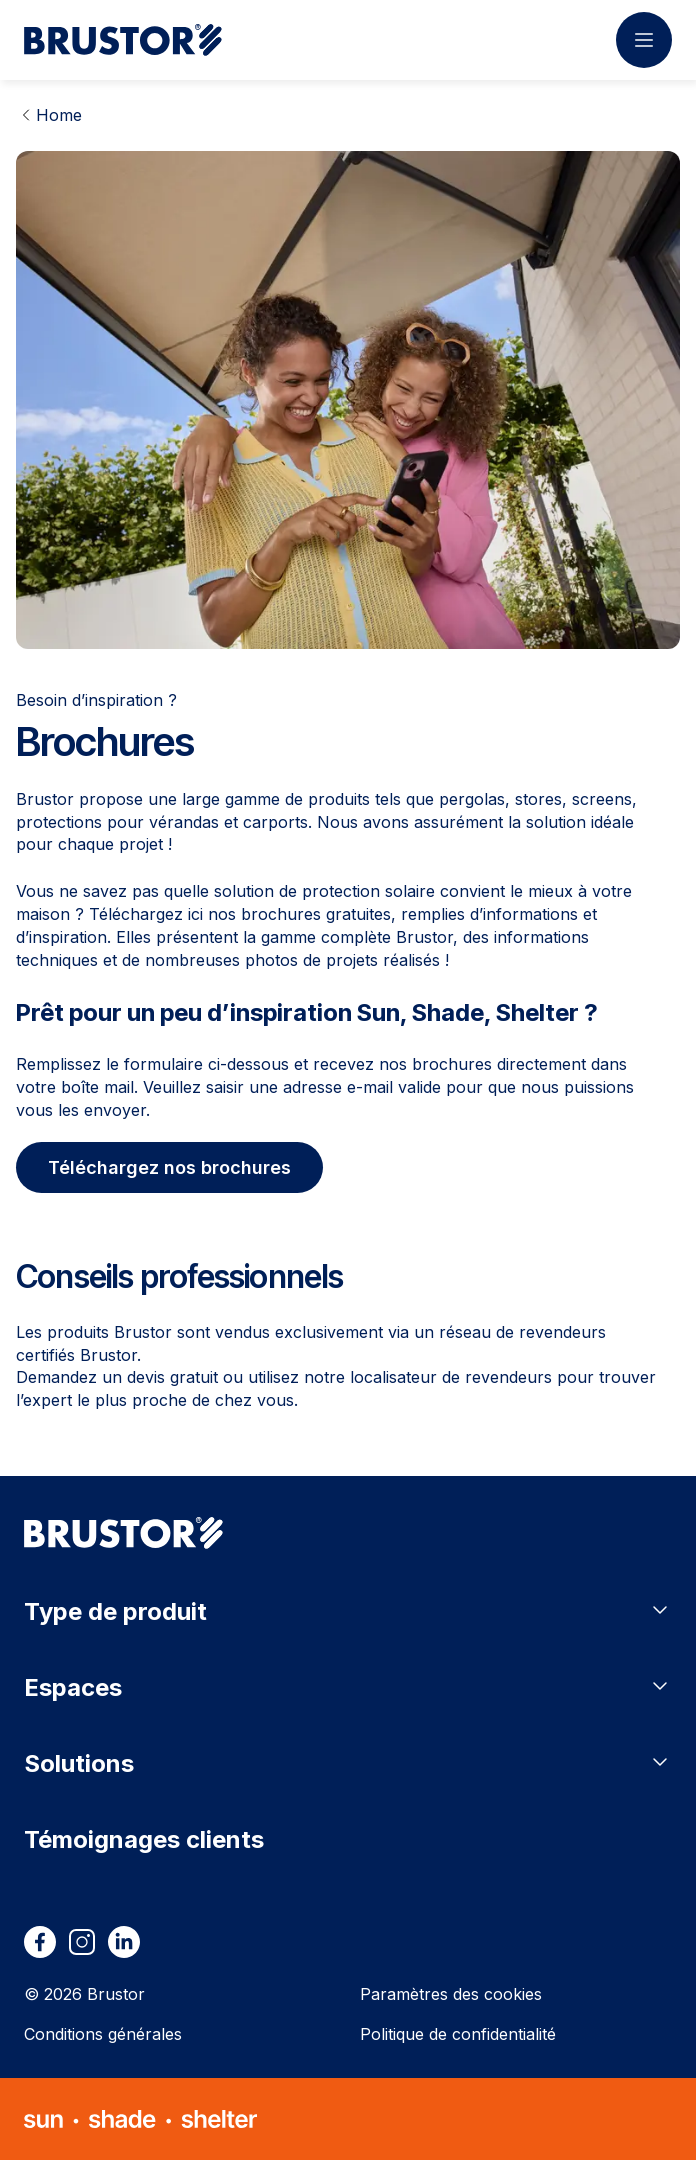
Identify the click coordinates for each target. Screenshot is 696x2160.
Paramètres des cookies (451, 1994)
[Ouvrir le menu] (644, 40)
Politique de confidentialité (458, 2034)
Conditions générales (103, 2034)
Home (59, 115)
